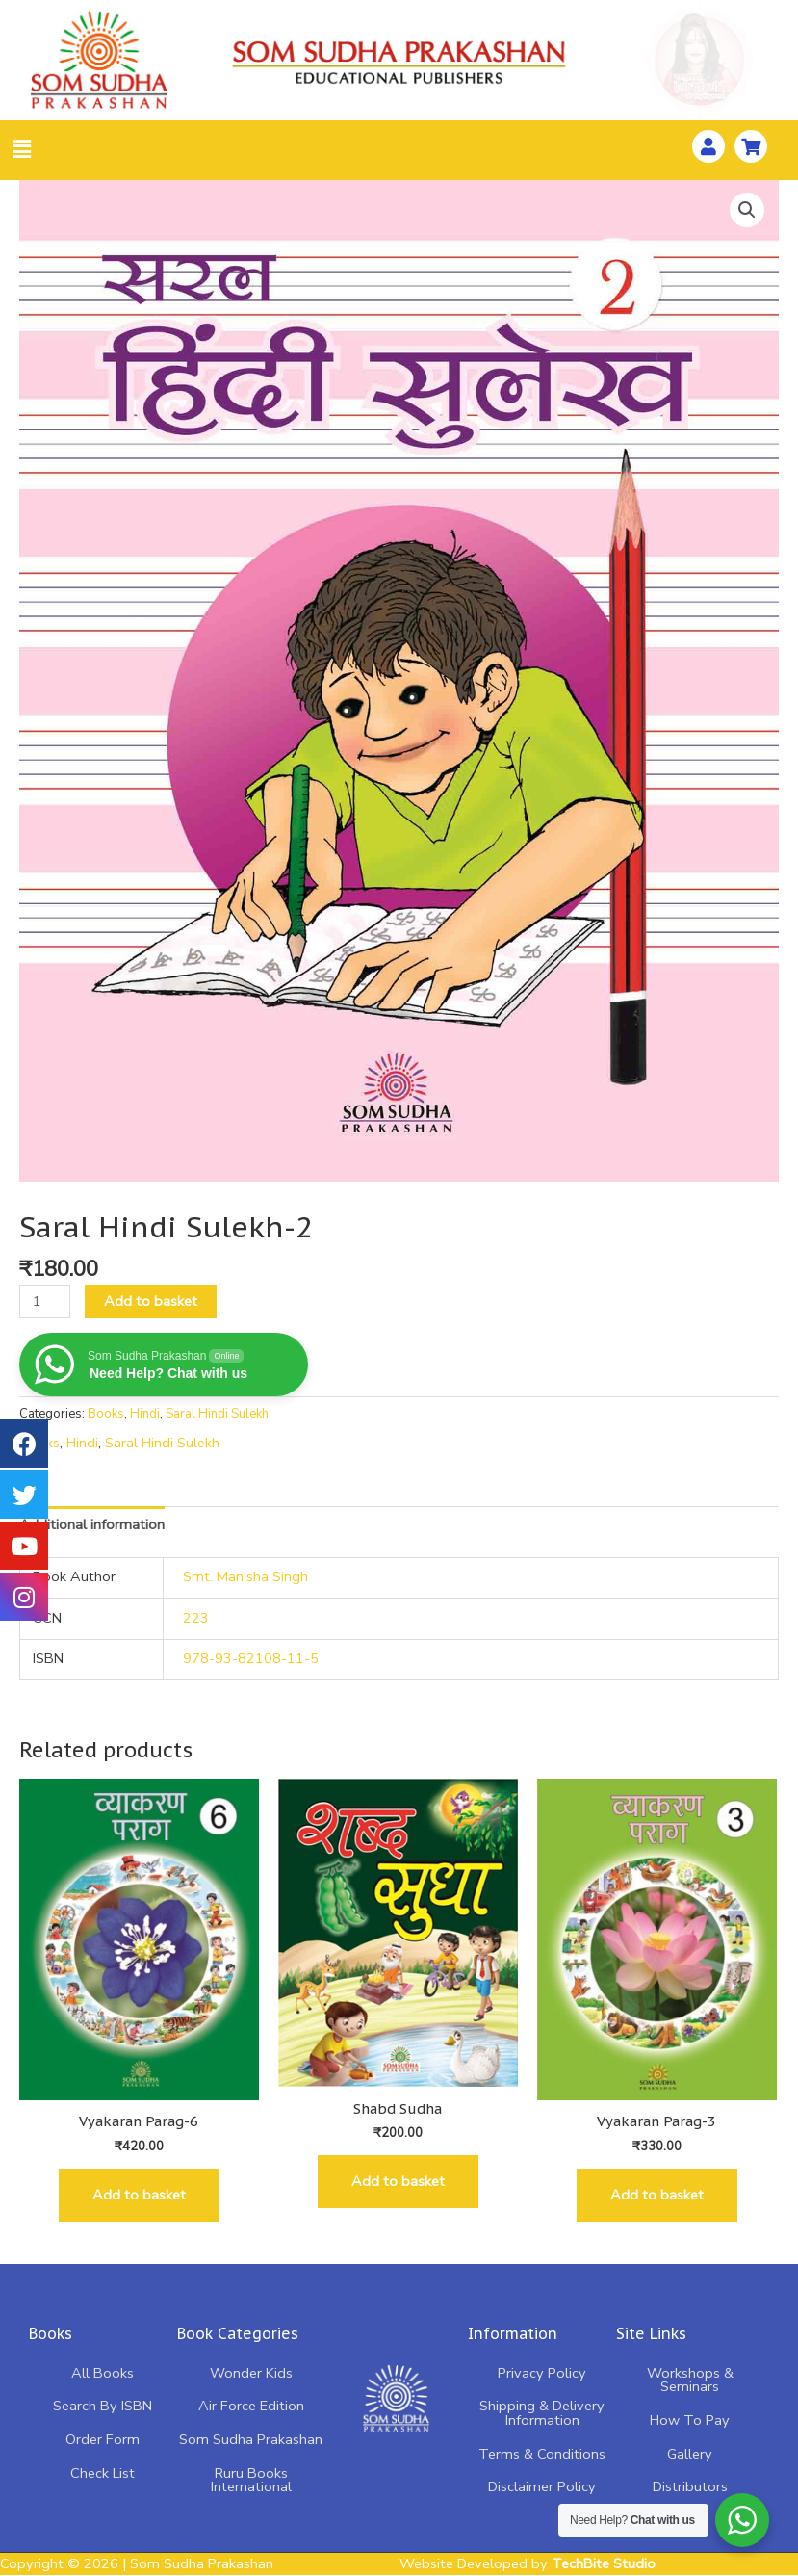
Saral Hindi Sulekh (217, 1413)
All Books (102, 2372)
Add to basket (150, 1301)
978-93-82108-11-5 (251, 1658)
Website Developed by (527, 2563)
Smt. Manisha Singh (245, 1576)
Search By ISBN (102, 2405)
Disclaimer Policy (542, 2486)
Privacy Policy (542, 2372)
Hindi (145, 1413)
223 (196, 1617)
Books (106, 1413)
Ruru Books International (251, 2480)
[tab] (92, 1524)
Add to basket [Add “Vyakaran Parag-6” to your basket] (139, 2194)
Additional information (92, 1524)
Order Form (102, 2439)
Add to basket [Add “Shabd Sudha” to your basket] (398, 2181)
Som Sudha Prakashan (250, 2439)
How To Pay (690, 2420)
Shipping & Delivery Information (542, 2413)
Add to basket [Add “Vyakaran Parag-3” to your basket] (657, 2194)
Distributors (690, 2486)
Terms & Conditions (541, 2453)
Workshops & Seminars (690, 2380)
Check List (102, 2473)
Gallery (689, 2453)
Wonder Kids (251, 2372)
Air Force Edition (251, 2405)
